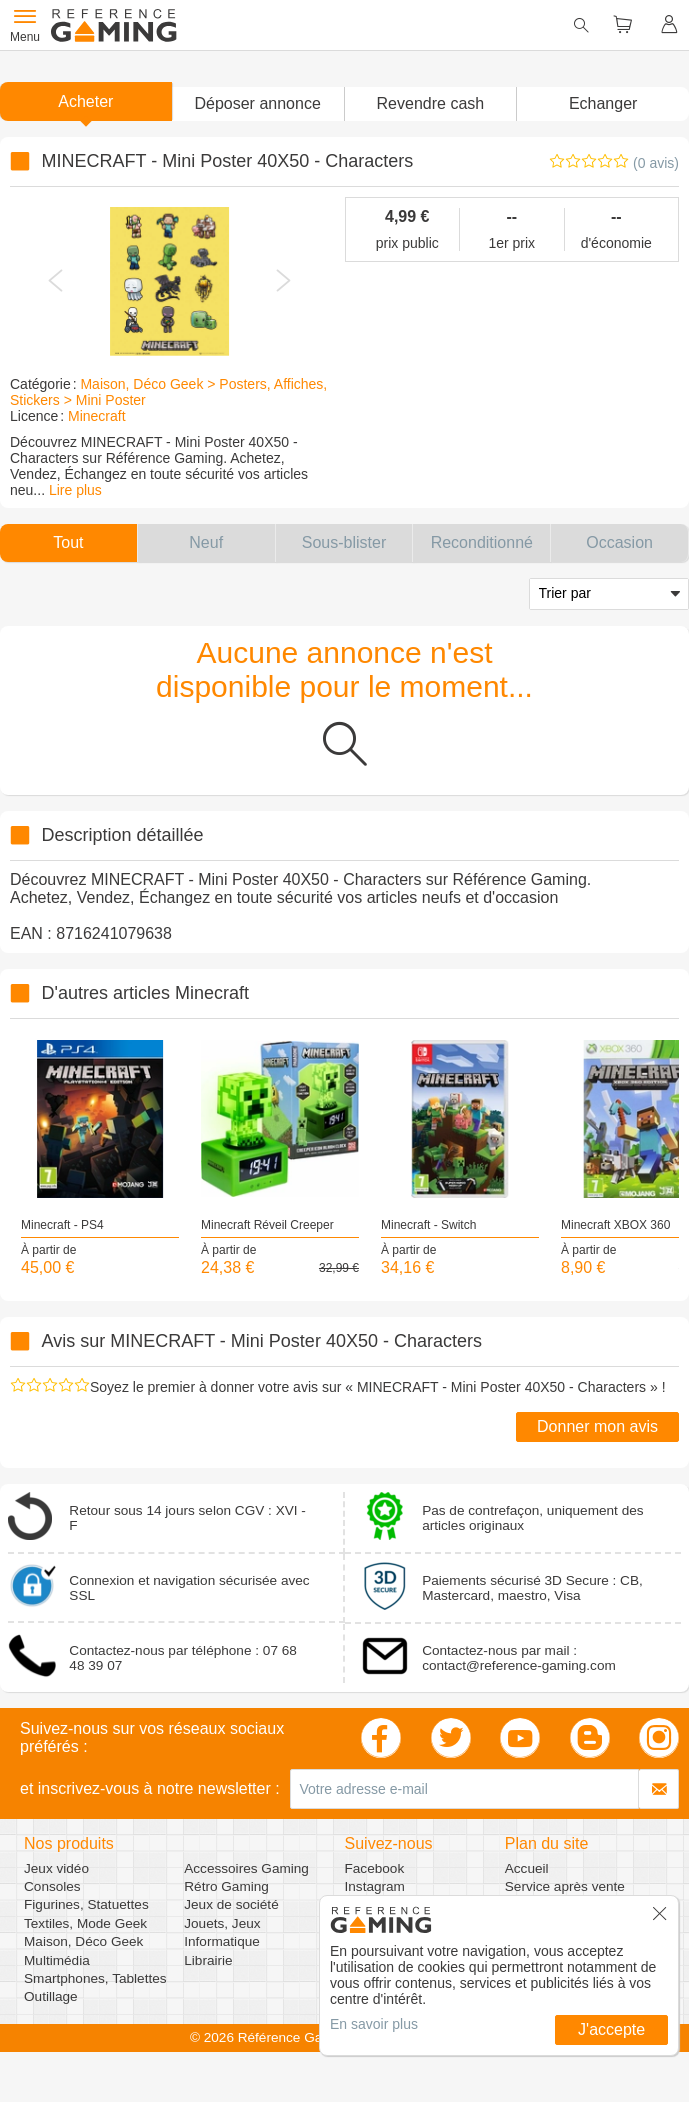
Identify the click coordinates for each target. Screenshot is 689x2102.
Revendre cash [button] (431, 103)
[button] (258, 104)
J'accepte (611, 2029)
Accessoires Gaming (246, 1868)
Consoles (52, 1886)
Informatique (222, 1941)
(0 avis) (656, 163)
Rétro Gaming (226, 1886)
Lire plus (75, 490)
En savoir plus (374, 2024)
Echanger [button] (603, 103)
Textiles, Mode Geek (85, 1923)
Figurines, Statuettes (86, 1904)
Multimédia (57, 1960)
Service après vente (565, 1886)
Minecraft (97, 416)
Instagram (375, 1886)
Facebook (375, 1868)
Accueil (527, 1868)
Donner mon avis (597, 1426)
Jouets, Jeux (222, 1923)
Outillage (51, 1996)
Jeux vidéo (56, 1868)
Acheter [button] (85, 101)
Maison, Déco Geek (83, 1941)
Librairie (208, 1960)
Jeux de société (231, 1904)
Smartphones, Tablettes (95, 1978)
